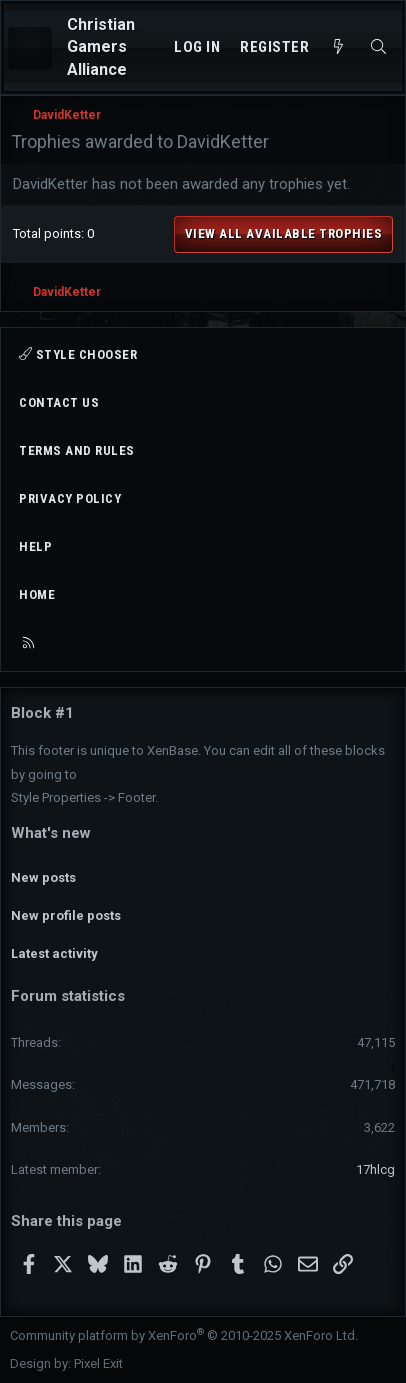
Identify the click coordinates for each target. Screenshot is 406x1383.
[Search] (378, 47)
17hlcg (375, 1169)
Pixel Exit (98, 1363)
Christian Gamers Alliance (101, 47)
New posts (43, 877)
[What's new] (338, 47)
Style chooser (78, 354)
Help (35, 546)
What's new (51, 833)
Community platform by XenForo (184, 1335)
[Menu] (30, 48)
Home (37, 594)
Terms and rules (77, 450)
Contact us (59, 402)
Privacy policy (70, 498)
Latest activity (54, 953)
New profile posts (66, 915)
